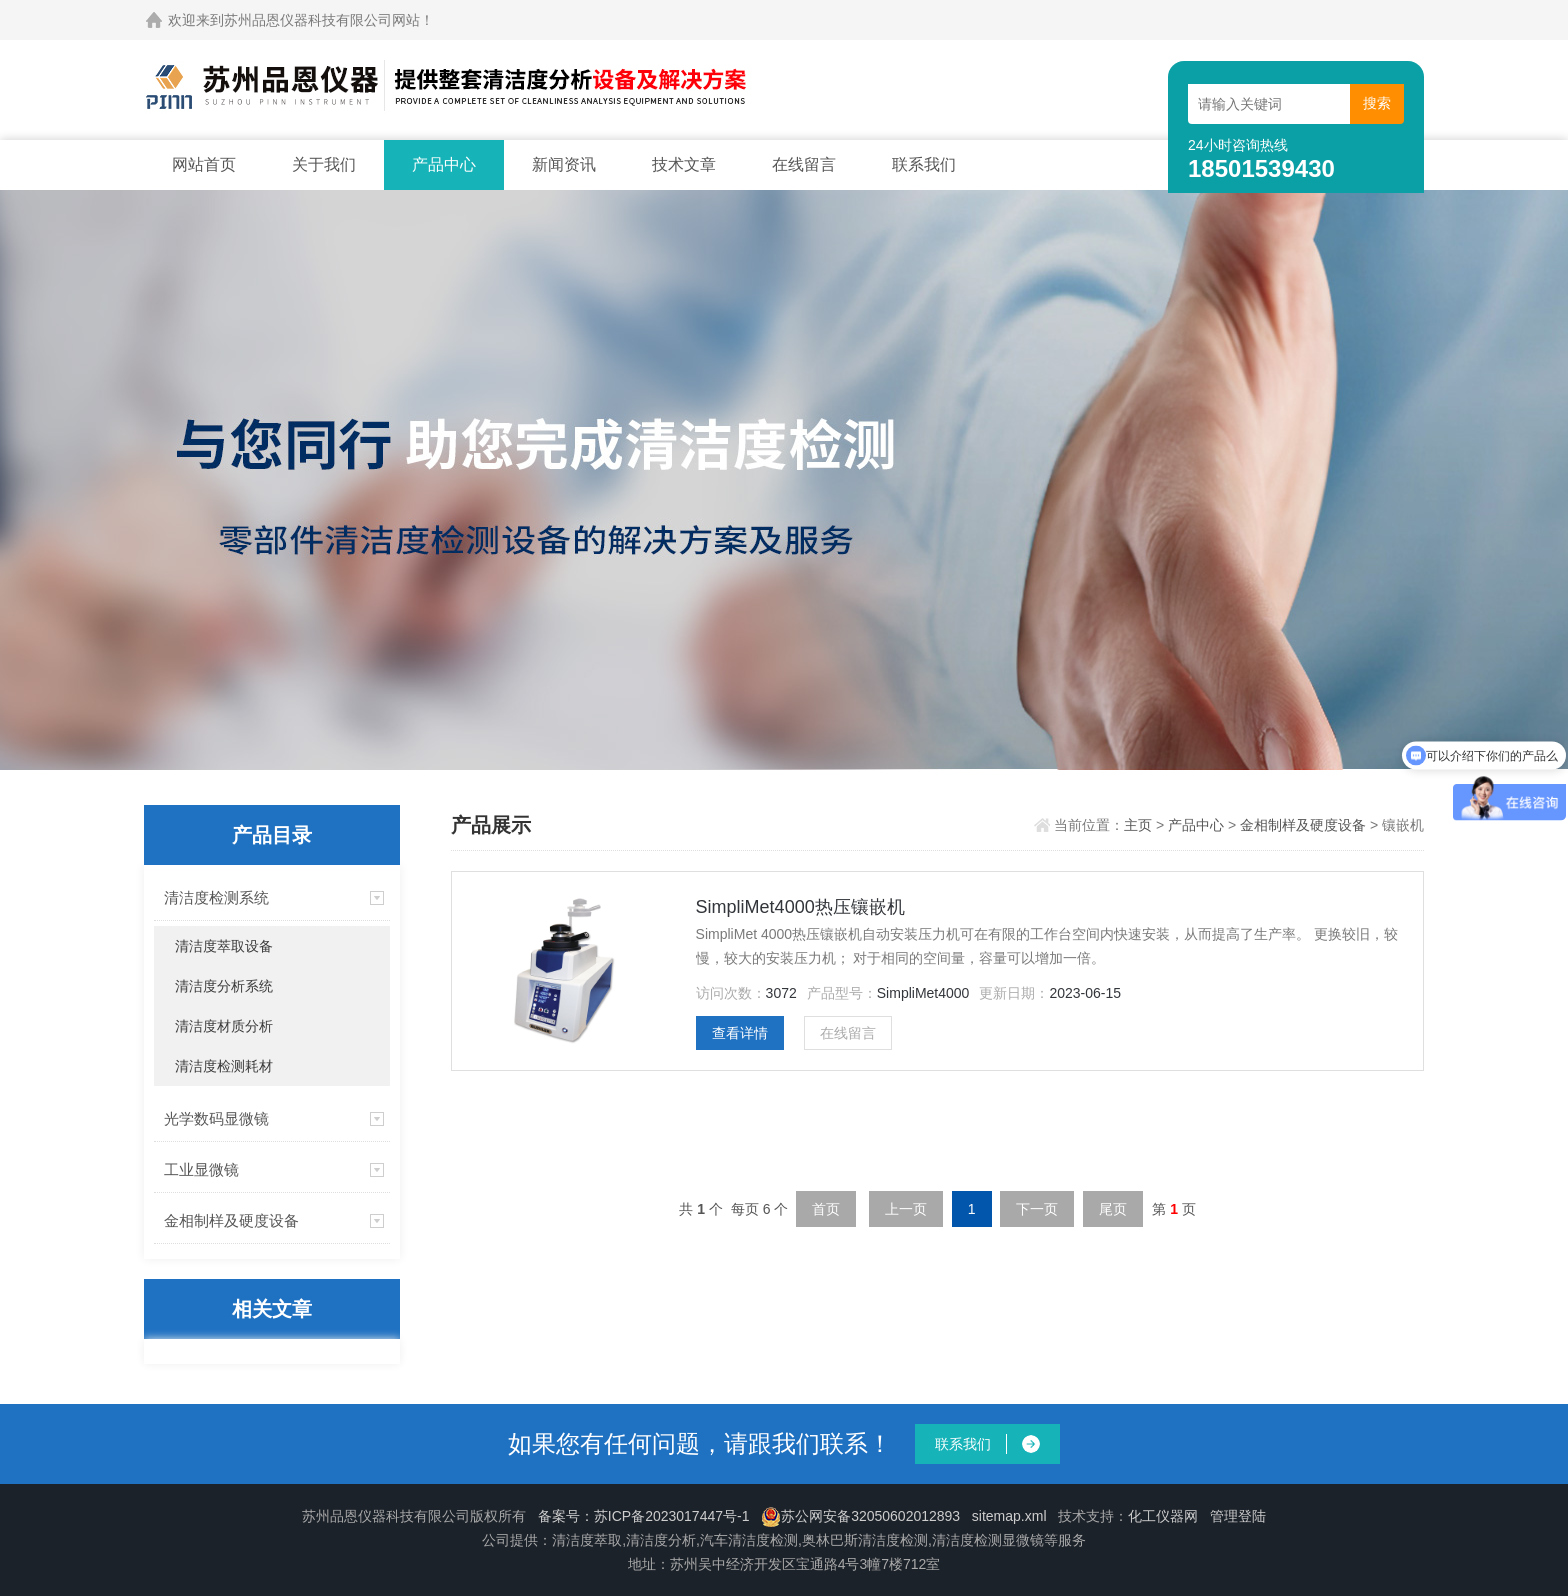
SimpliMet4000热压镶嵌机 (800, 907)
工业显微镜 (201, 1169)
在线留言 (804, 164)
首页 (826, 1209)
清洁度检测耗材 (224, 1066)
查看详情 (740, 1033)
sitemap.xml (1009, 1516)
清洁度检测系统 (216, 897)
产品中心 (444, 164)
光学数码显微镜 (216, 1118)
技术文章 (684, 164)
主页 (1140, 825)
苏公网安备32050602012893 (860, 1516)
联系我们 (924, 164)
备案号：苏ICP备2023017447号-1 (644, 1516)
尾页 (1113, 1209)
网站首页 (204, 164)
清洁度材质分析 (224, 1026)
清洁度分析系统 (224, 986)
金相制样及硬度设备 (231, 1220)
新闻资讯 (564, 164)
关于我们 (324, 164)
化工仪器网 (1163, 1516)
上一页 (906, 1209)
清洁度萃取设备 (224, 946)
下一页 (1037, 1209)
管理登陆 (1238, 1516)
